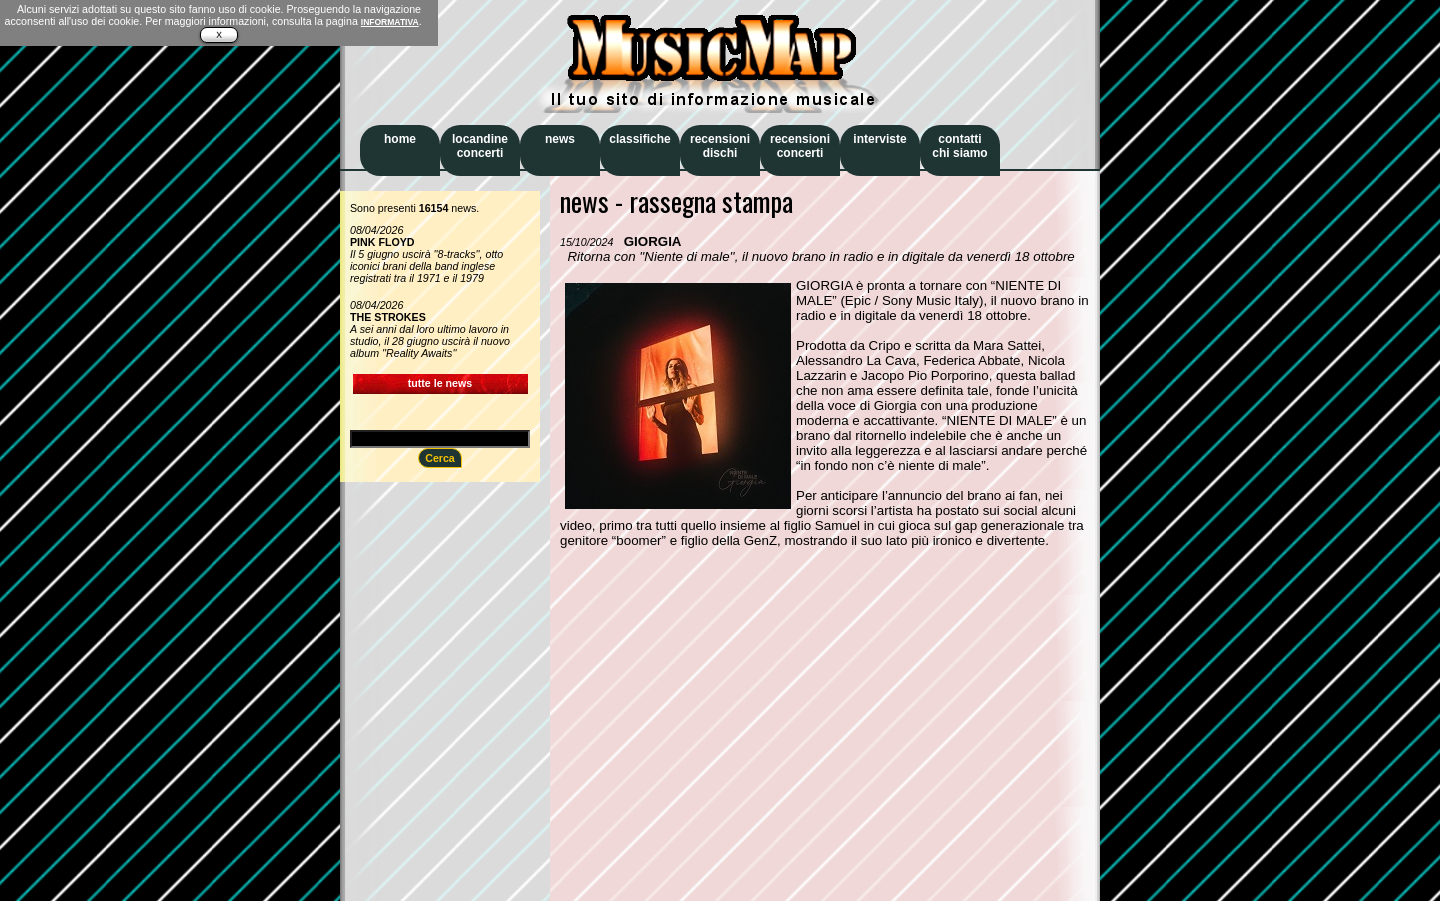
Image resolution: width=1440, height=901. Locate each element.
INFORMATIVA (390, 22)
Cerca (440, 458)
